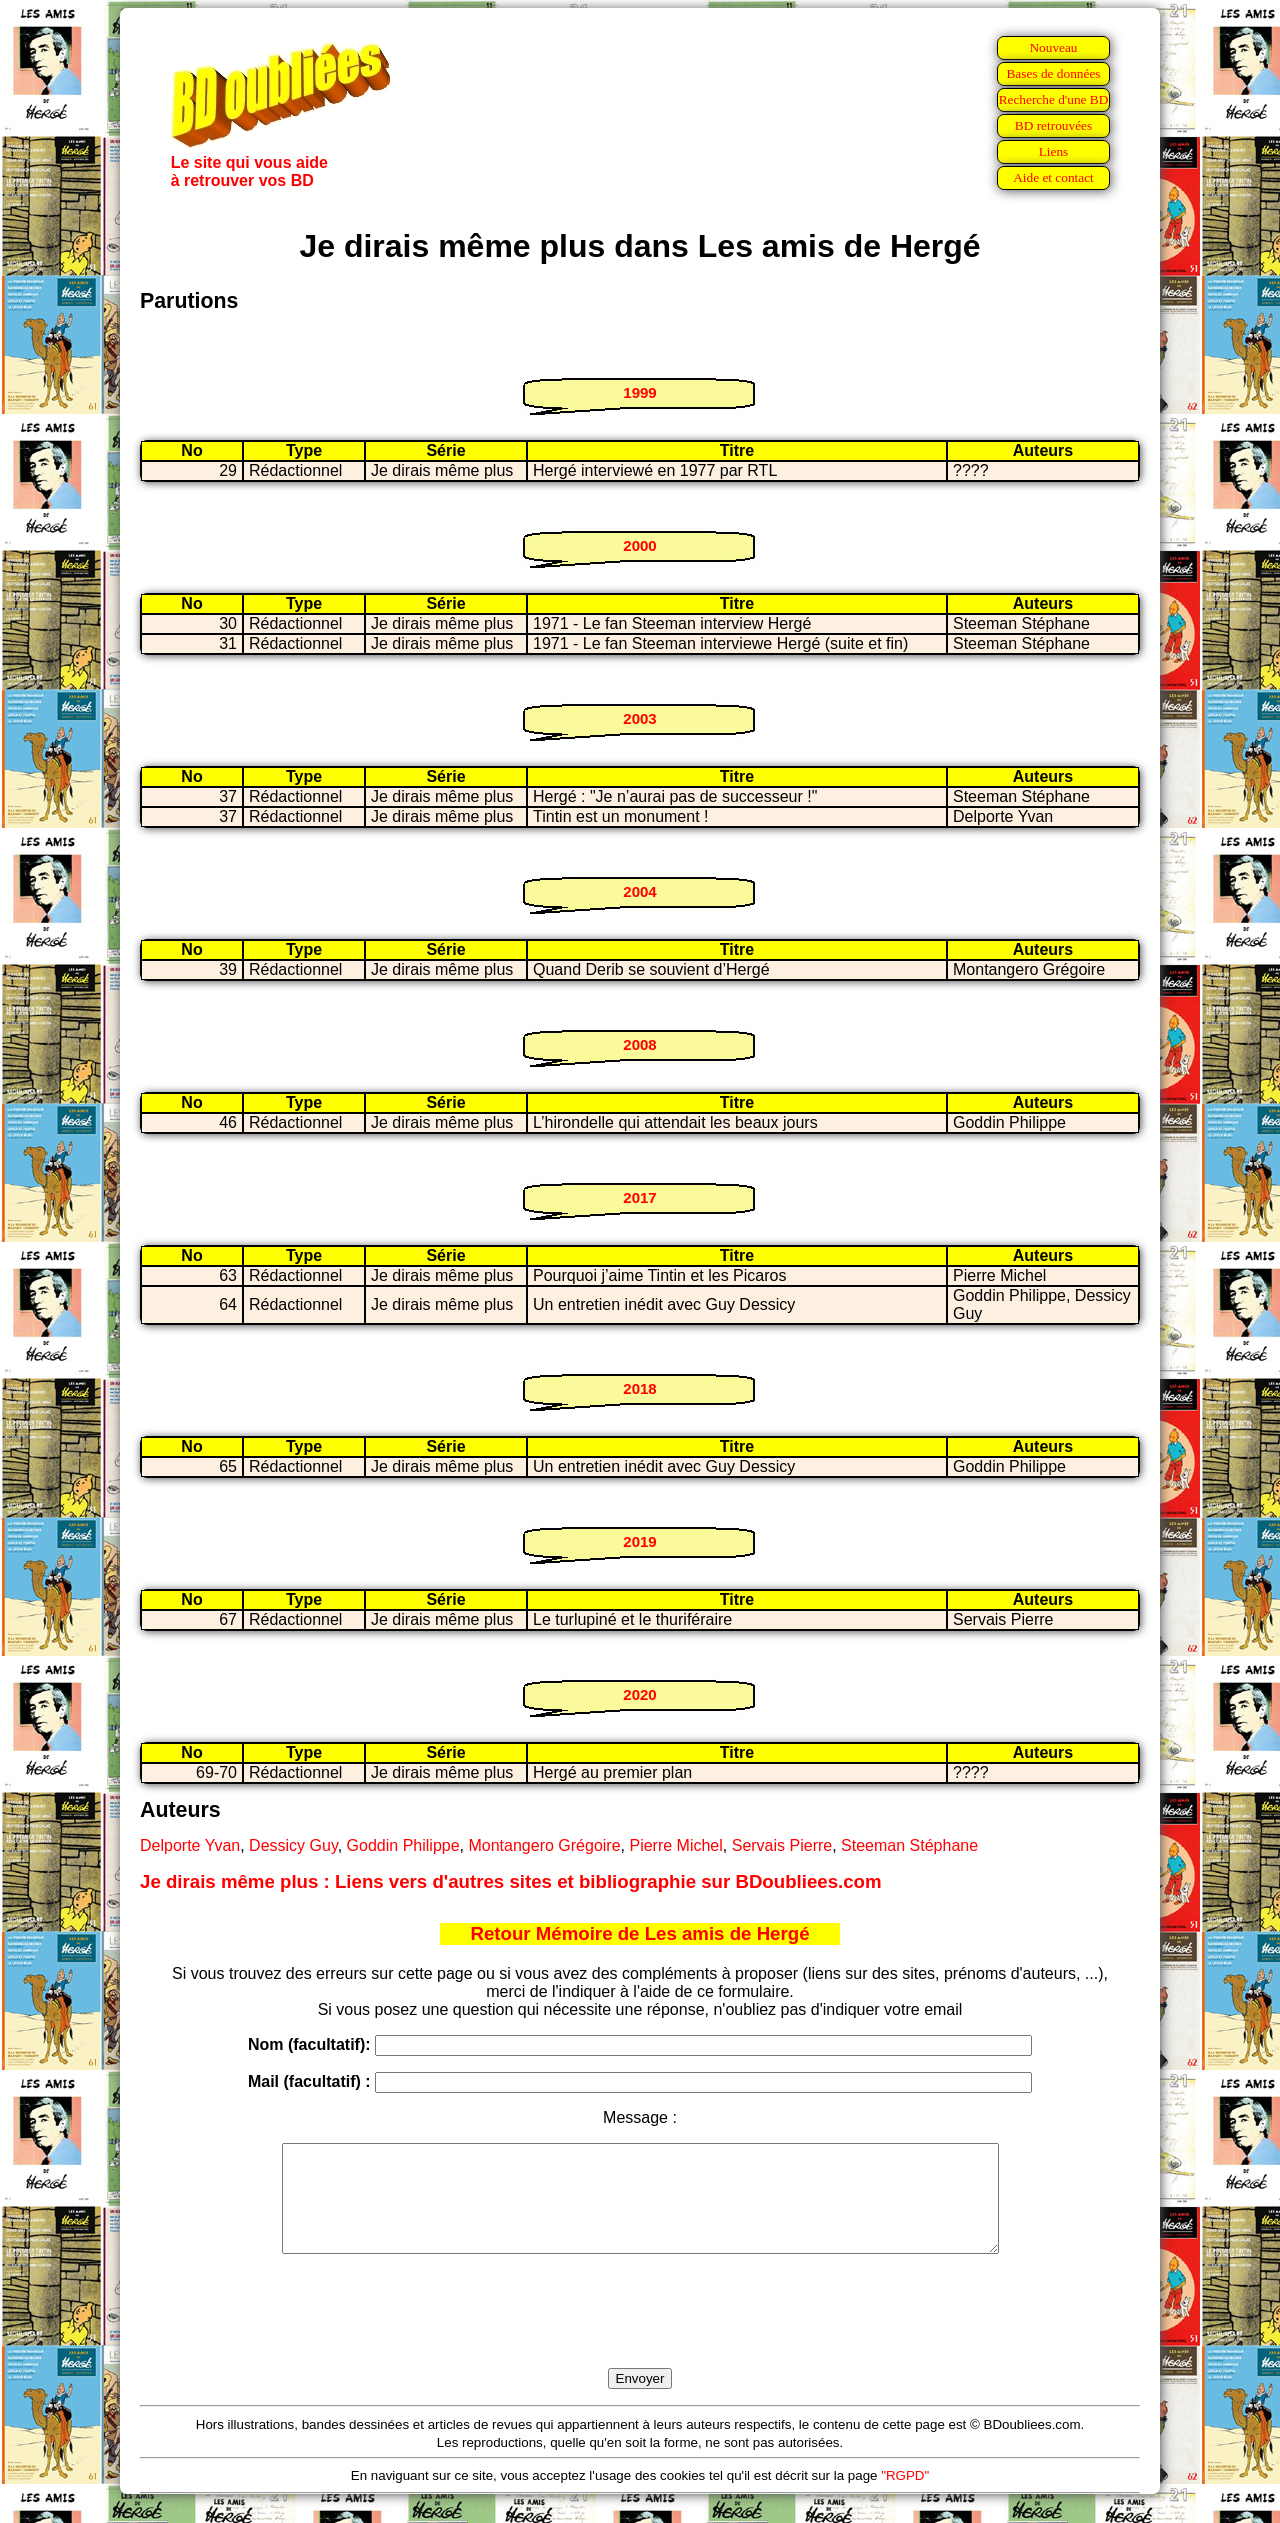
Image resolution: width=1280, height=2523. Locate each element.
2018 (639, 1388)
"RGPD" (905, 2496)
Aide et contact (1053, 177)
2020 (639, 1694)
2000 (639, 545)
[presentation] (640, 2334)
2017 (639, 1197)
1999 (639, 392)
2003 (639, 718)
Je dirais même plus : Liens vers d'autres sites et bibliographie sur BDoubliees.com (511, 1881)
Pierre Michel (675, 1845)
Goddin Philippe (403, 1845)
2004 (639, 891)
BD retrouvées (1053, 125)
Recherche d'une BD (1054, 99)
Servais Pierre (782, 1845)
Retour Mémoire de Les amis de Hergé (639, 1933)
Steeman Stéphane (909, 1845)
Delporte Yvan (190, 1845)
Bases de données (1053, 73)
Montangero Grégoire (544, 1845)
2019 (639, 1541)
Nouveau (1053, 47)
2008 (639, 1044)
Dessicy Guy (293, 1845)
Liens (1054, 151)
